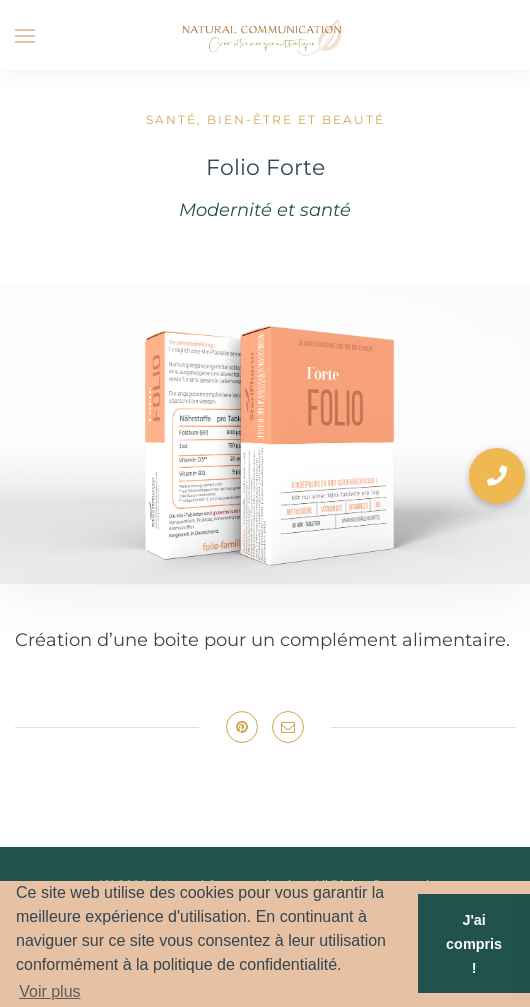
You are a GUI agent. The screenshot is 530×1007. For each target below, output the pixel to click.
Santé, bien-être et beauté (265, 119)
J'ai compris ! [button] (474, 944)
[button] (497, 476)
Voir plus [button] (49, 991)
